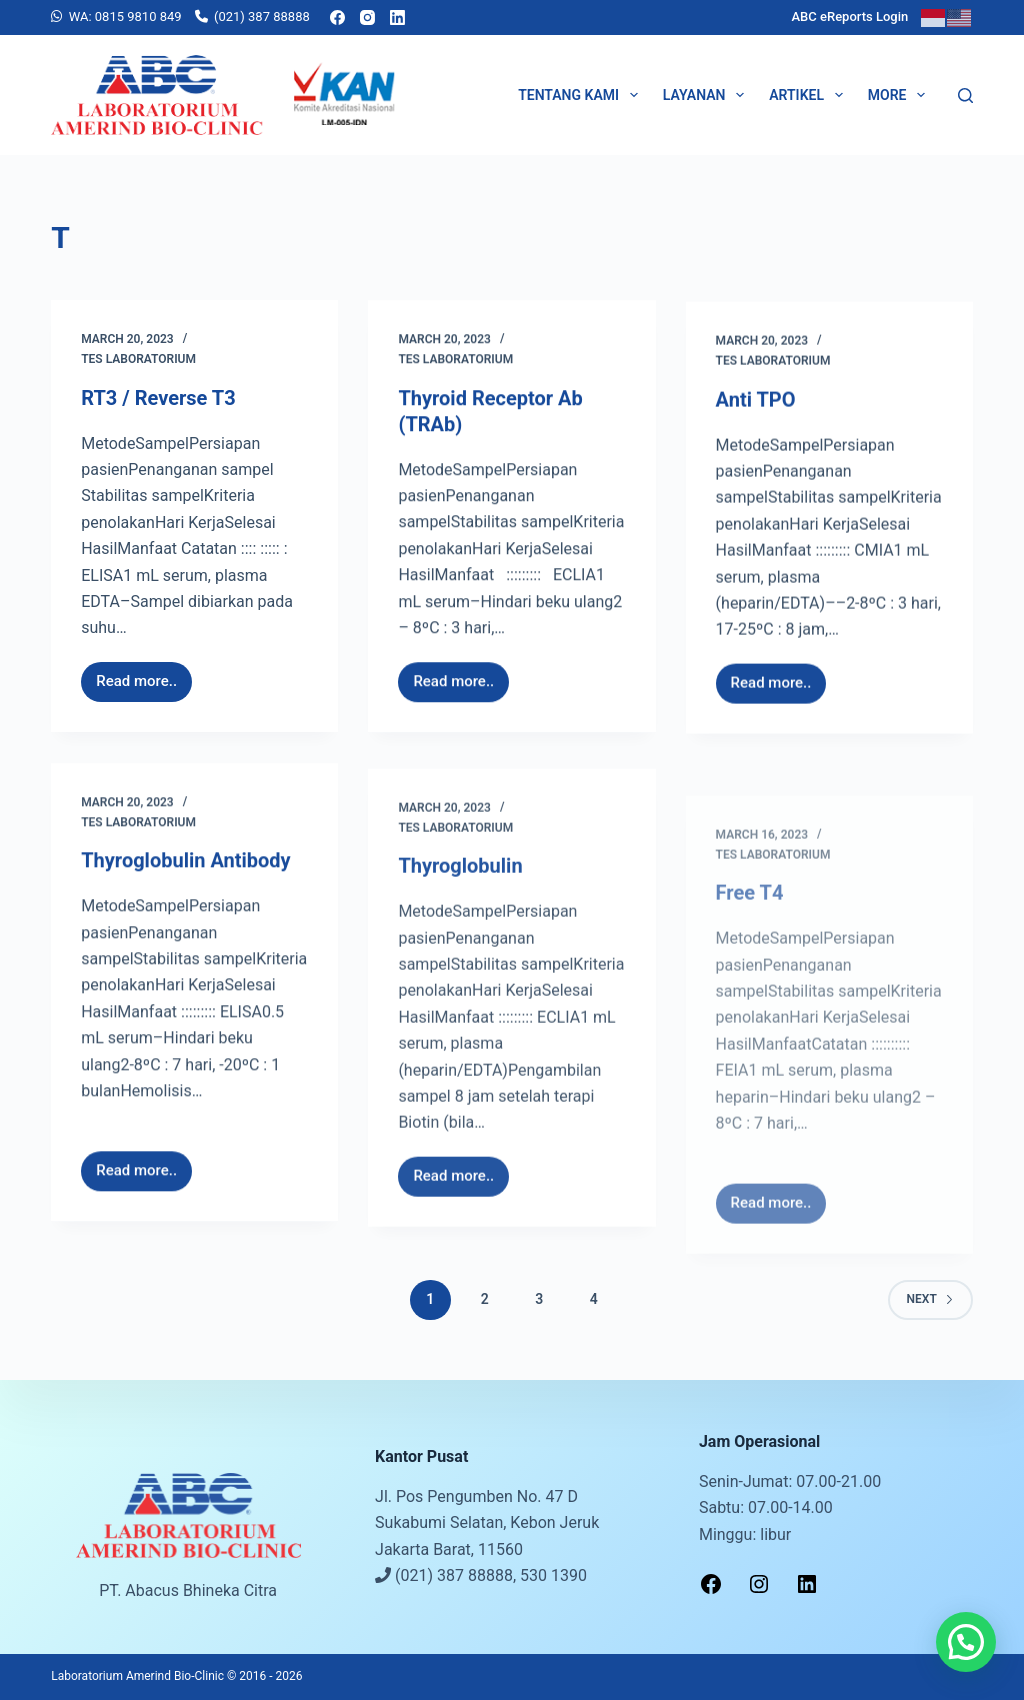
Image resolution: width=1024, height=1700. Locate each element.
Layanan (707, 95)
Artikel (810, 95)
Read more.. (143, 677)
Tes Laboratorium (138, 360)
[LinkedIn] (397, 17)
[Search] (965, 95)
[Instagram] (367, 17)
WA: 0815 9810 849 (125, 16)
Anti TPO (756, 423)
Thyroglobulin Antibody (185, 880)
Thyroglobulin (460, 954)
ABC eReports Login (849, 16)
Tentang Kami (582, 95)
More (901, 95)
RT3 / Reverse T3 (158, 399)
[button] (966, 1642)
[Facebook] (337, 17)
